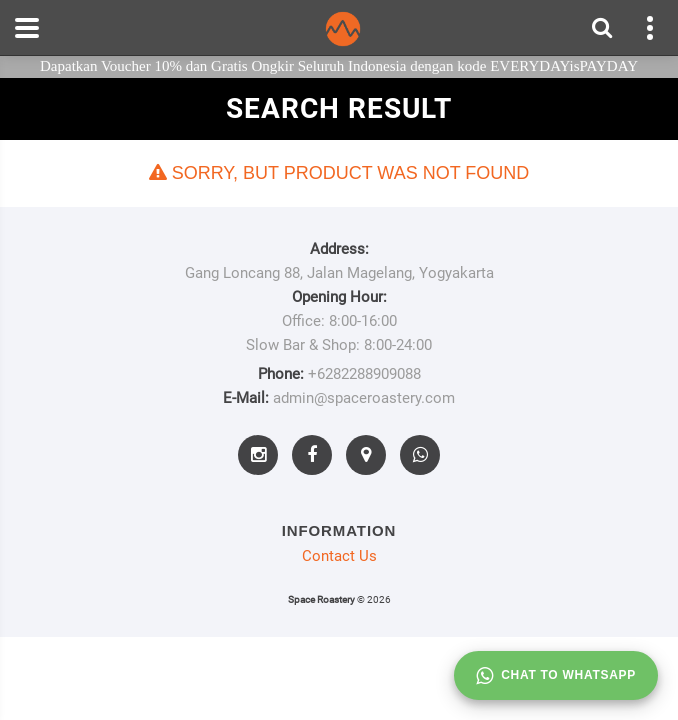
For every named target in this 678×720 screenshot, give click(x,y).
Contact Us (339, 556)
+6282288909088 (364, 374)
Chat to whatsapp (556, 676)
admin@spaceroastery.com (364, 398)
